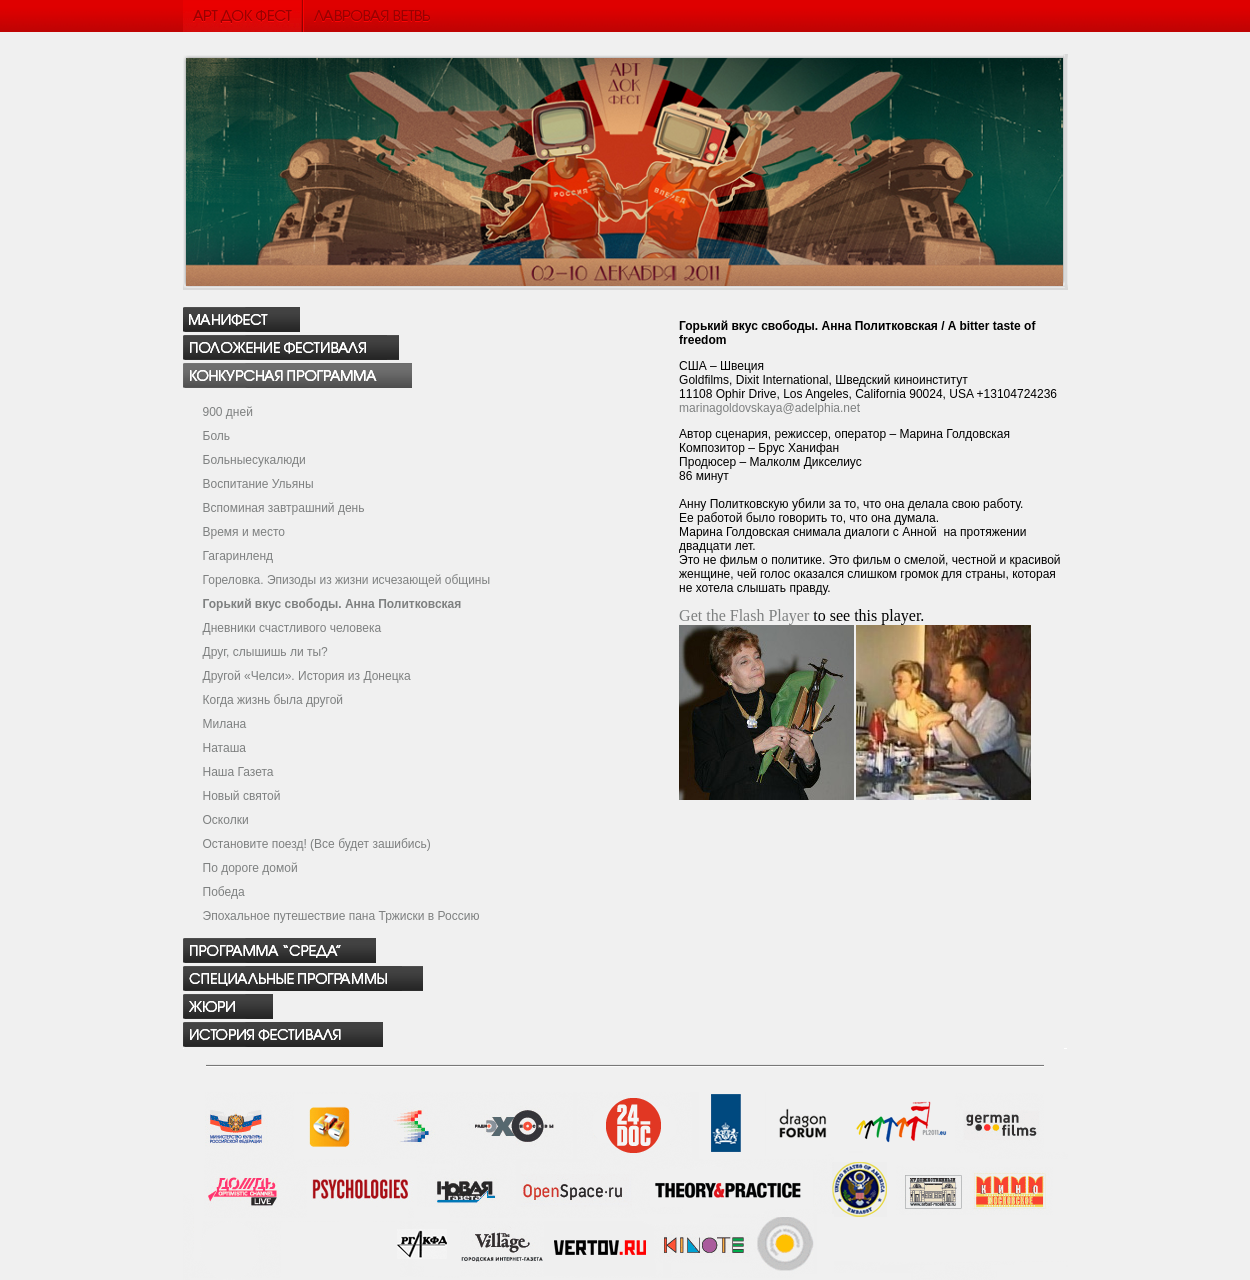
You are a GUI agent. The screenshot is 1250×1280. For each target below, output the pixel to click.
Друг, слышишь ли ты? (265, 652)
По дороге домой (250, 868)
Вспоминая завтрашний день (284, 508)
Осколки (226, 820)
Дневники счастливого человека (292, 628)
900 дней (228, 412)
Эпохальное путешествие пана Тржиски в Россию (341, 916)
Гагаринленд (238, 556)
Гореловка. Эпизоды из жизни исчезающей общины (347, 580)
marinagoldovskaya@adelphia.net (769, 408)
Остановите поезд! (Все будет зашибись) (317, 844)
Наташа (224, 748)
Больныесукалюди (254, 460)
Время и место (244, 532)
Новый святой (242, 796)
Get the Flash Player (744, 615)
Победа (224, 892)
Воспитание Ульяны (258, 484)
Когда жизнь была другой (273, 700)
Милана (225, 724)
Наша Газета (238, 772)
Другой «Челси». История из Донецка (307, 676)
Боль (217, 436)
